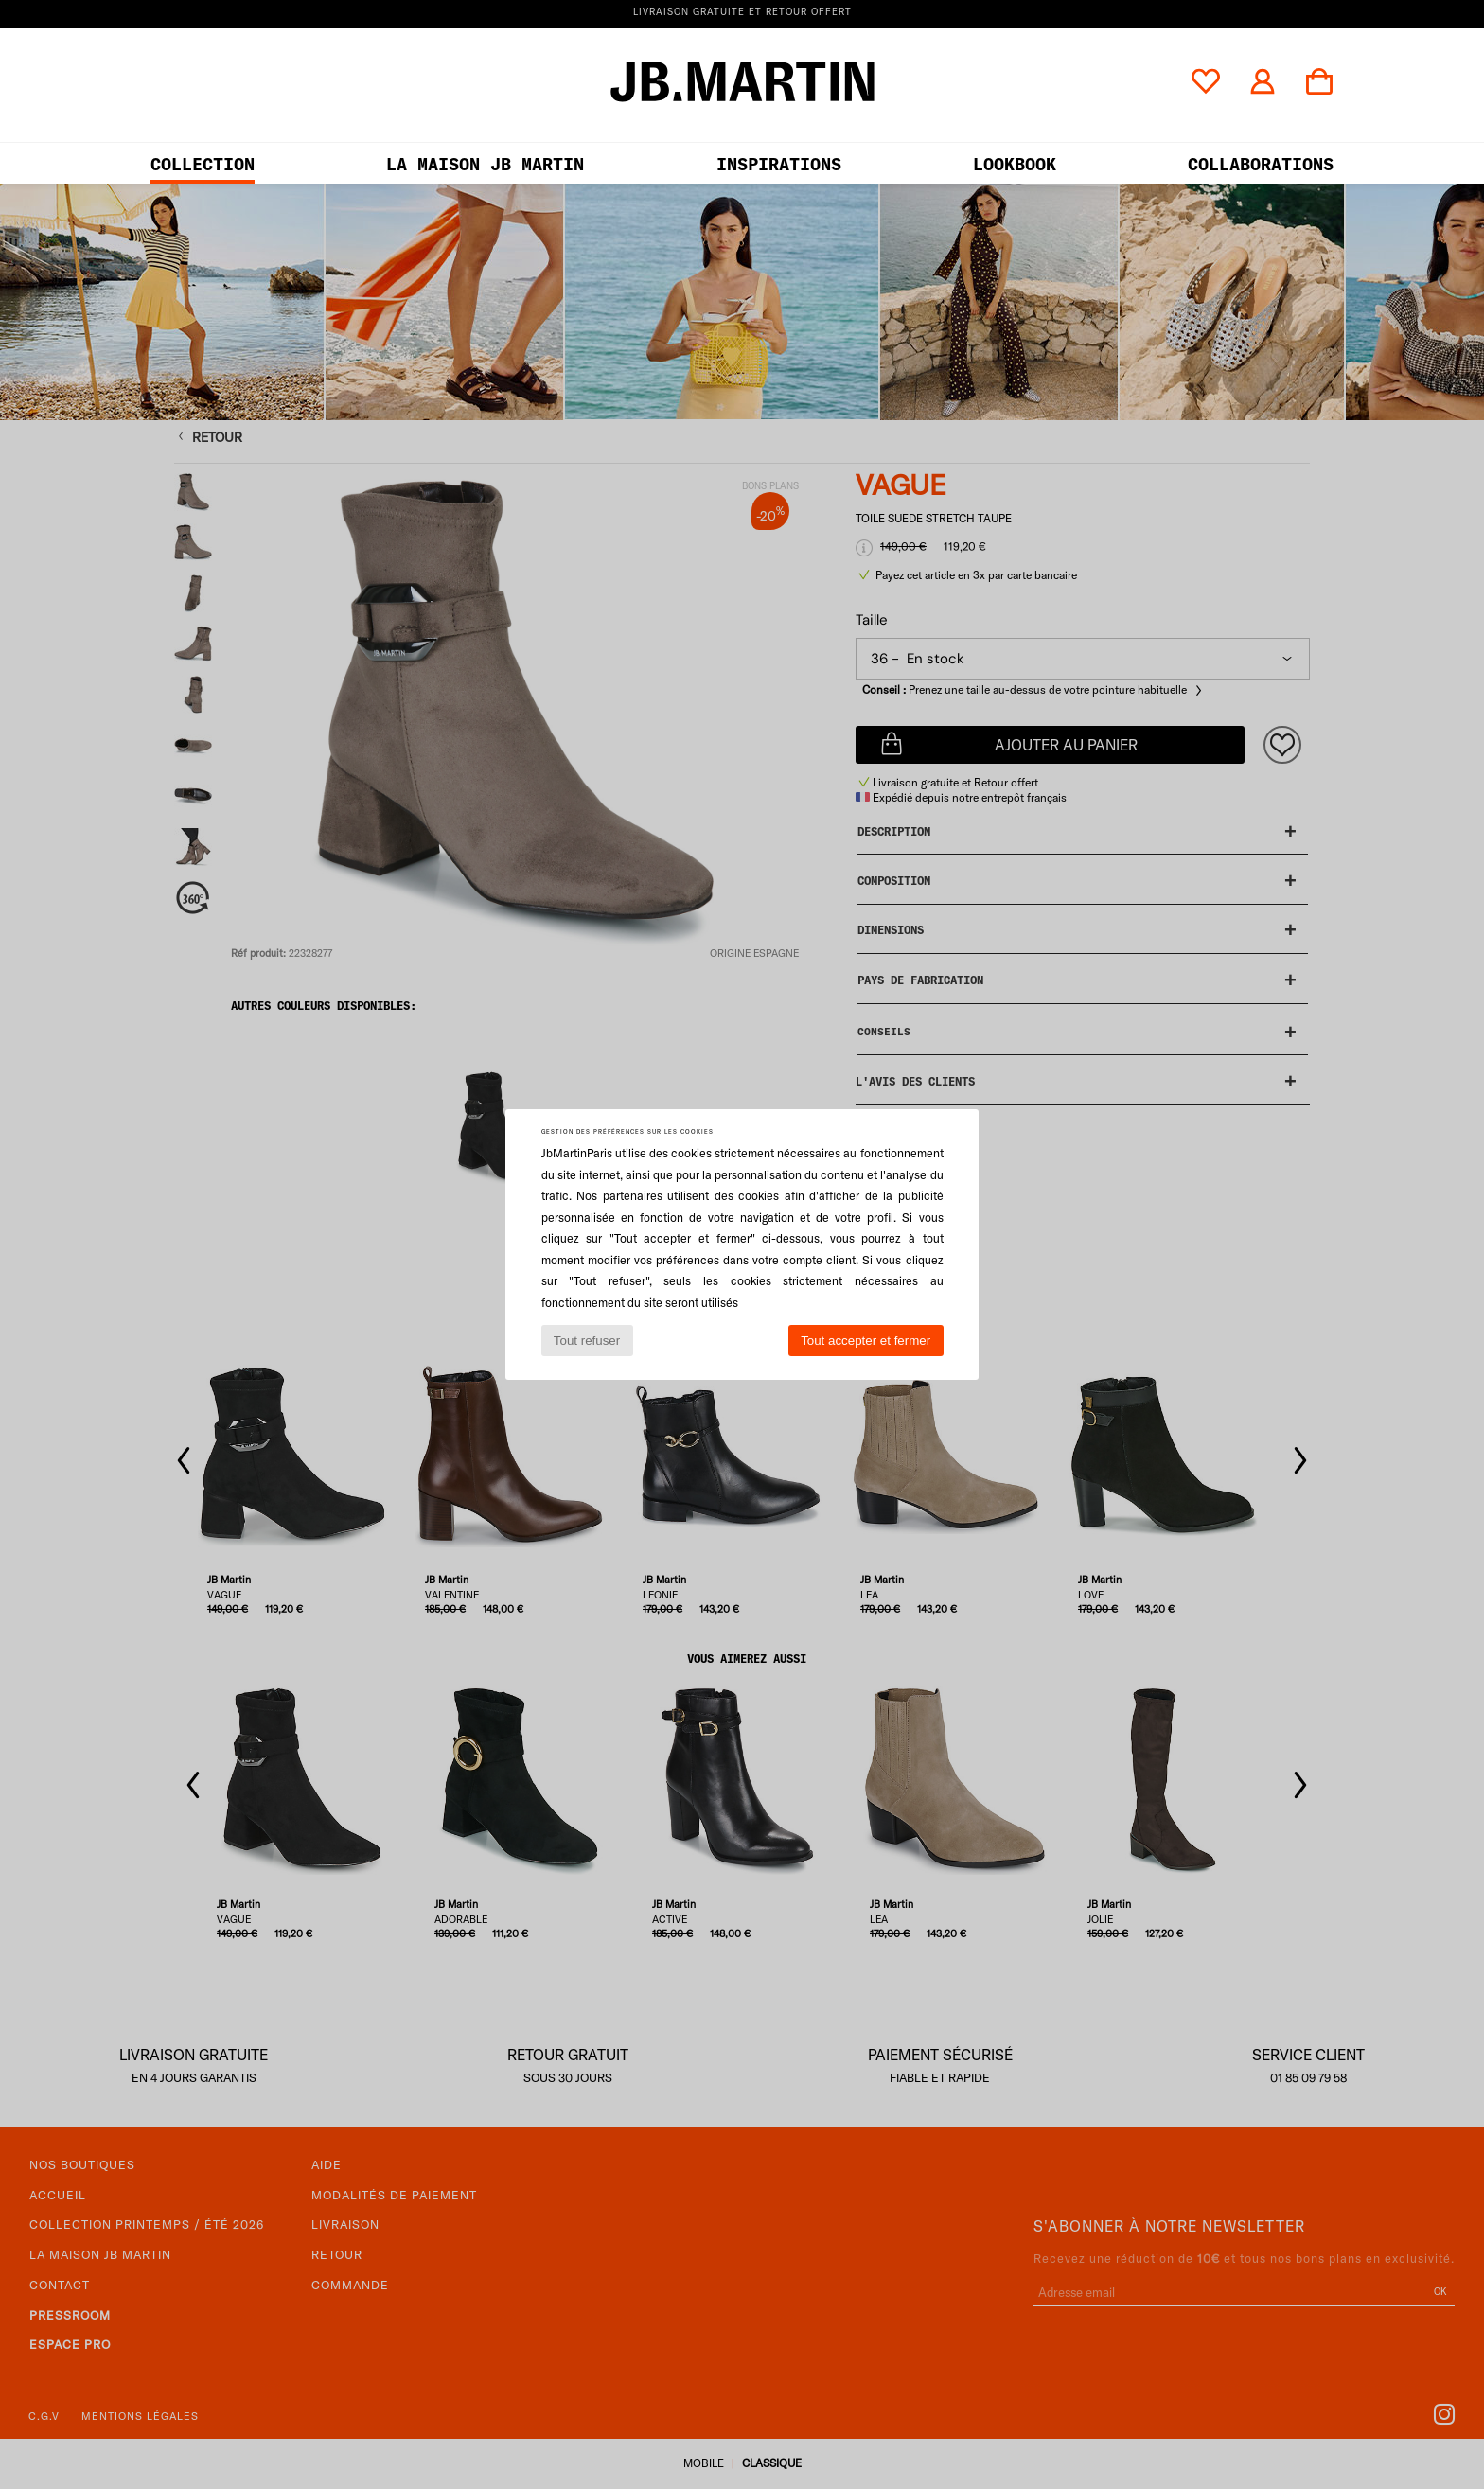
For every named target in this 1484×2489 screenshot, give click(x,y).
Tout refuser (587, 1340)
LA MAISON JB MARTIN (485, 164)
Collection (202, 164)
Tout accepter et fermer (865, 1340)
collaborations (1261, 164)
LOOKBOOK (1014, 164)
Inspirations (778, 164)
